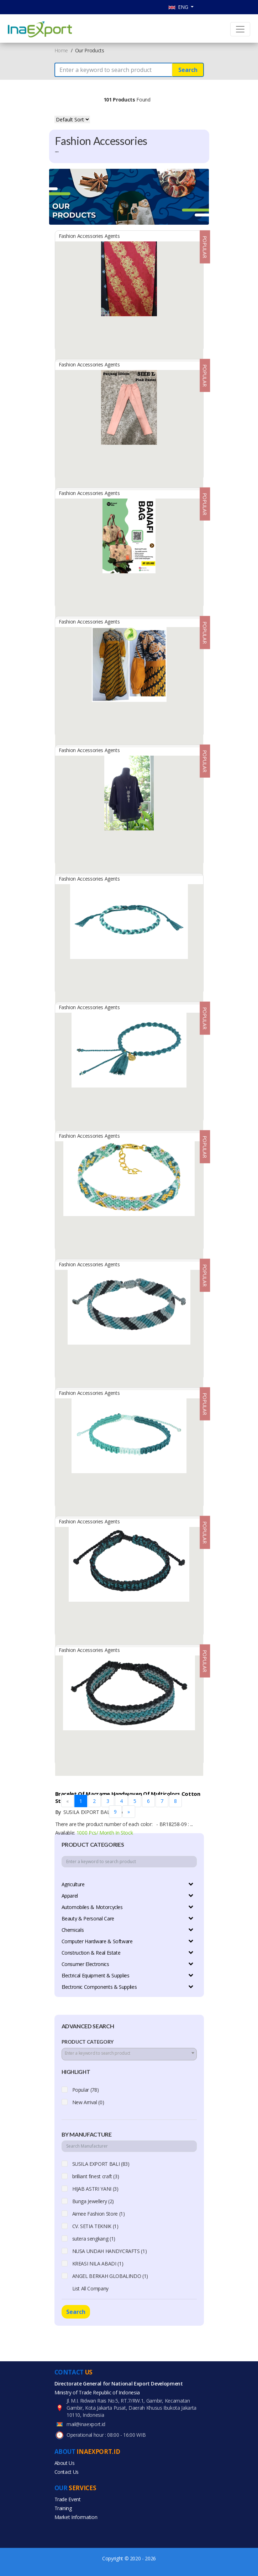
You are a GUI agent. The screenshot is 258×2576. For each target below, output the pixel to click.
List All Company (90, 2288)
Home (61, 50)
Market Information (76, 2517)
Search (188, 70)
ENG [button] (178, 7)
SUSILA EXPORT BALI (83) (101, 2163)
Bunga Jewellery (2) (93, 2201)
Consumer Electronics (85, 1964)
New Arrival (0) (88, 2102)
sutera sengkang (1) (93, 2238)
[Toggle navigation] (240, 29)
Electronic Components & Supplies (99, 1986)
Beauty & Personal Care (88, 1918)
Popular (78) (85, 2089)
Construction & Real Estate (91, 1952)
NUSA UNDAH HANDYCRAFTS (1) (109, 2251)
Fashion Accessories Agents (89, 236)
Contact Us (66, 2471)
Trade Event (67, 2499)
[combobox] (129, 2054)
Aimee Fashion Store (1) (98, 2213)
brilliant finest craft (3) (95, 2176)
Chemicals (73, 1929)
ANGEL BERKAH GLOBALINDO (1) (110, 2276)
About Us (64, 2463)
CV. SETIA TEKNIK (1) (95, 2226)
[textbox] (129, 2053)
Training (63, 2508)
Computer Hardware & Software (97, 1941)
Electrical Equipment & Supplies (96, 1975)
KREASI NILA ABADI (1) (97, 2263)
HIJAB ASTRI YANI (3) (95, 2188)
